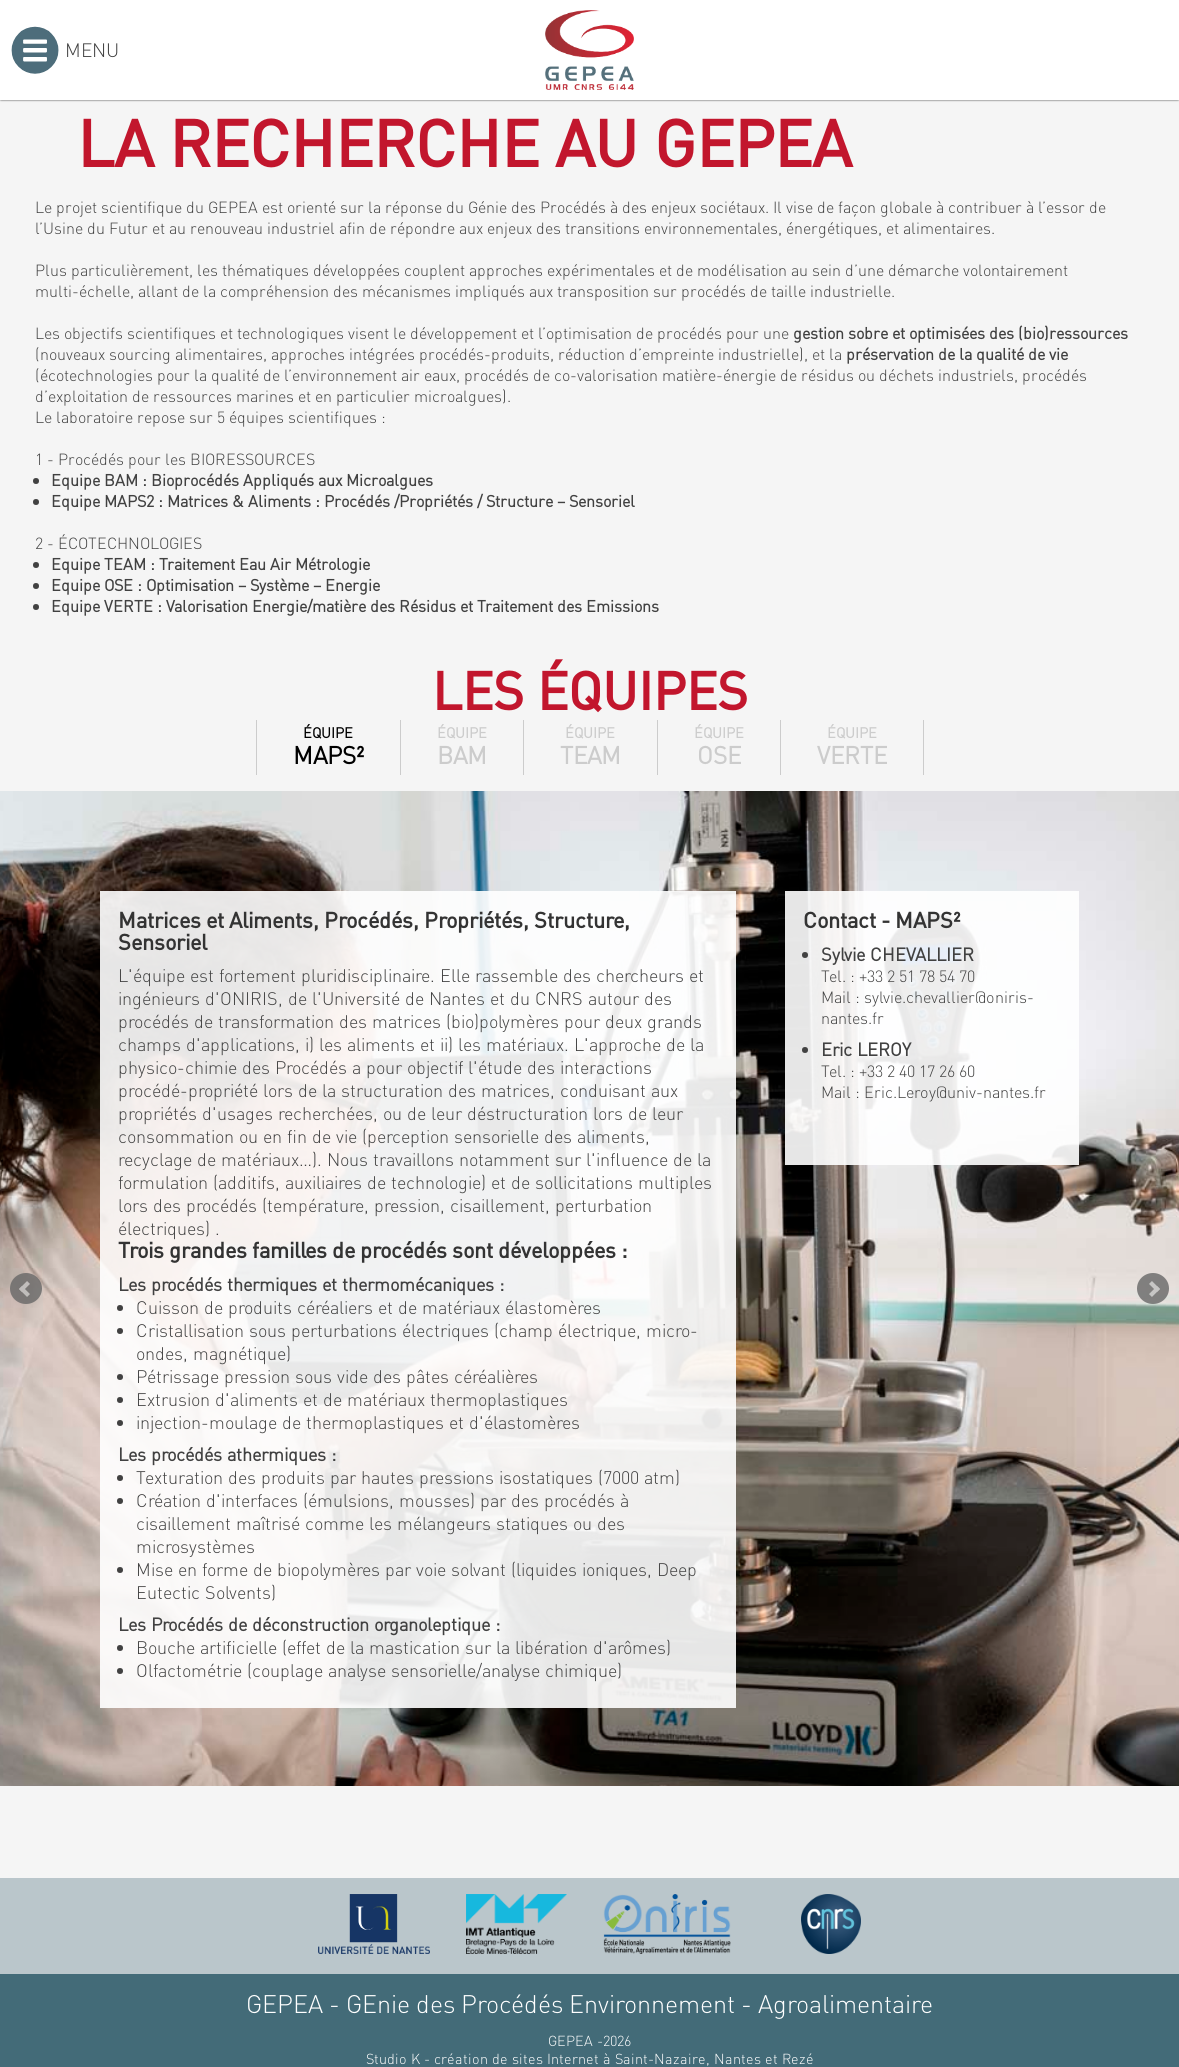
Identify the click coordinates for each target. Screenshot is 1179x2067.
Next (1153, 1289)
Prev (26, 1289)
